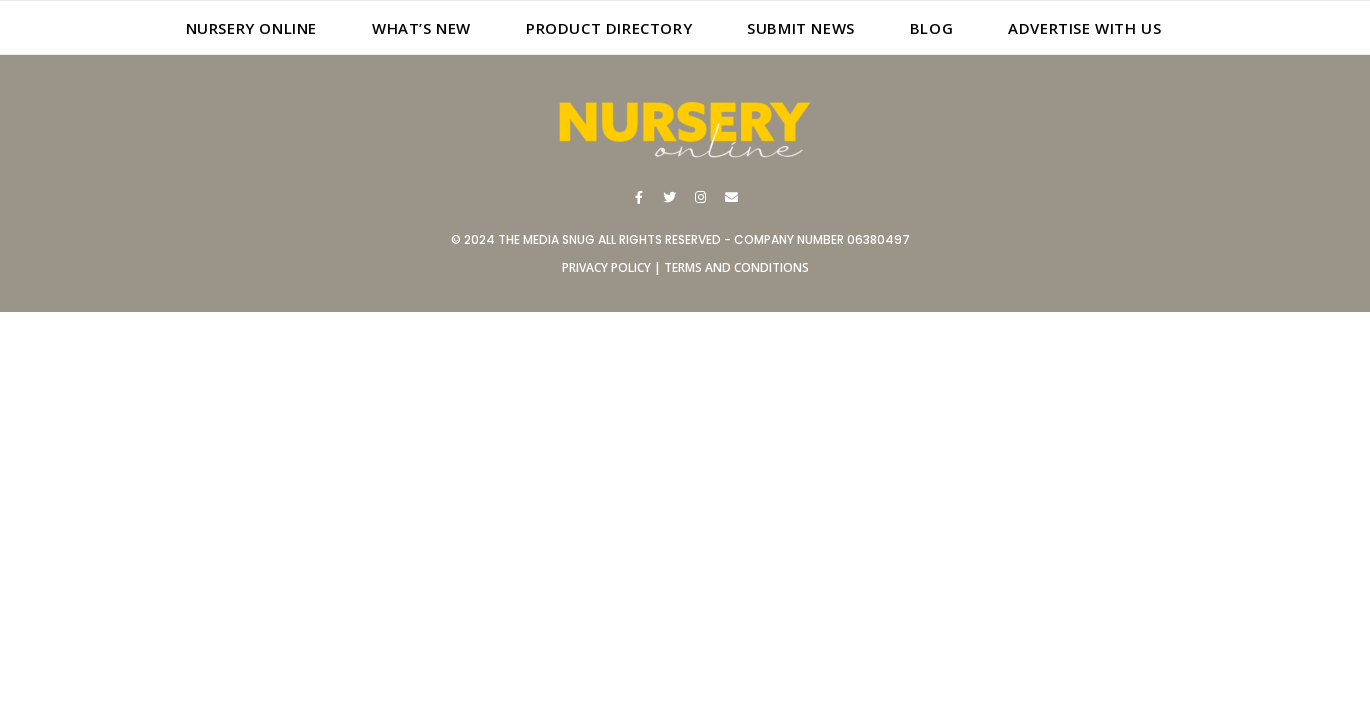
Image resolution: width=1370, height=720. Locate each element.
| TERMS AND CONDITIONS (730, 267)
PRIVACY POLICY (606, 267)
